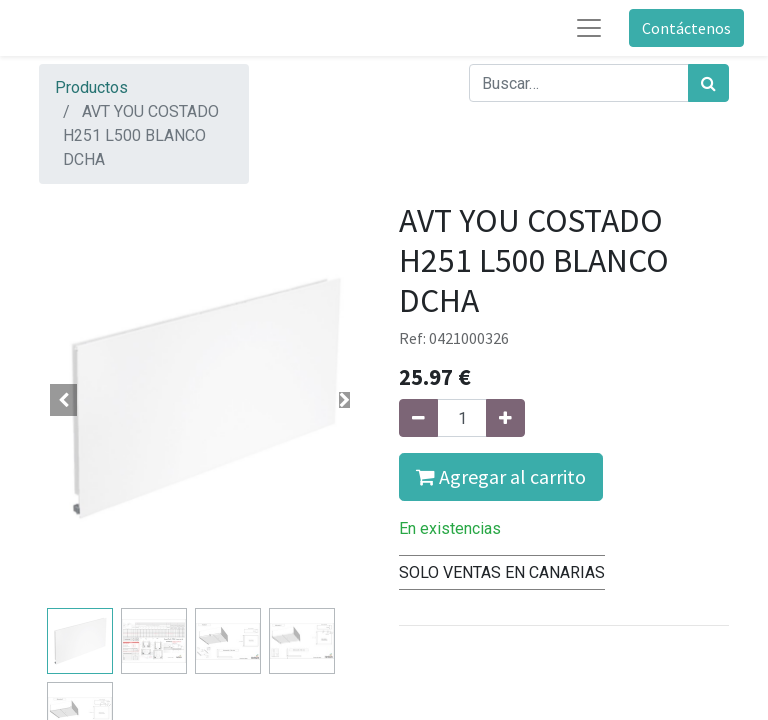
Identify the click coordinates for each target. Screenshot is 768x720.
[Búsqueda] (708, 83)
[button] (64, 400)
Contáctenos (686, 28)
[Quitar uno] (418, 418)
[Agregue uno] (505, 418)
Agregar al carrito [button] (501, 476)
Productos (91, 87)
